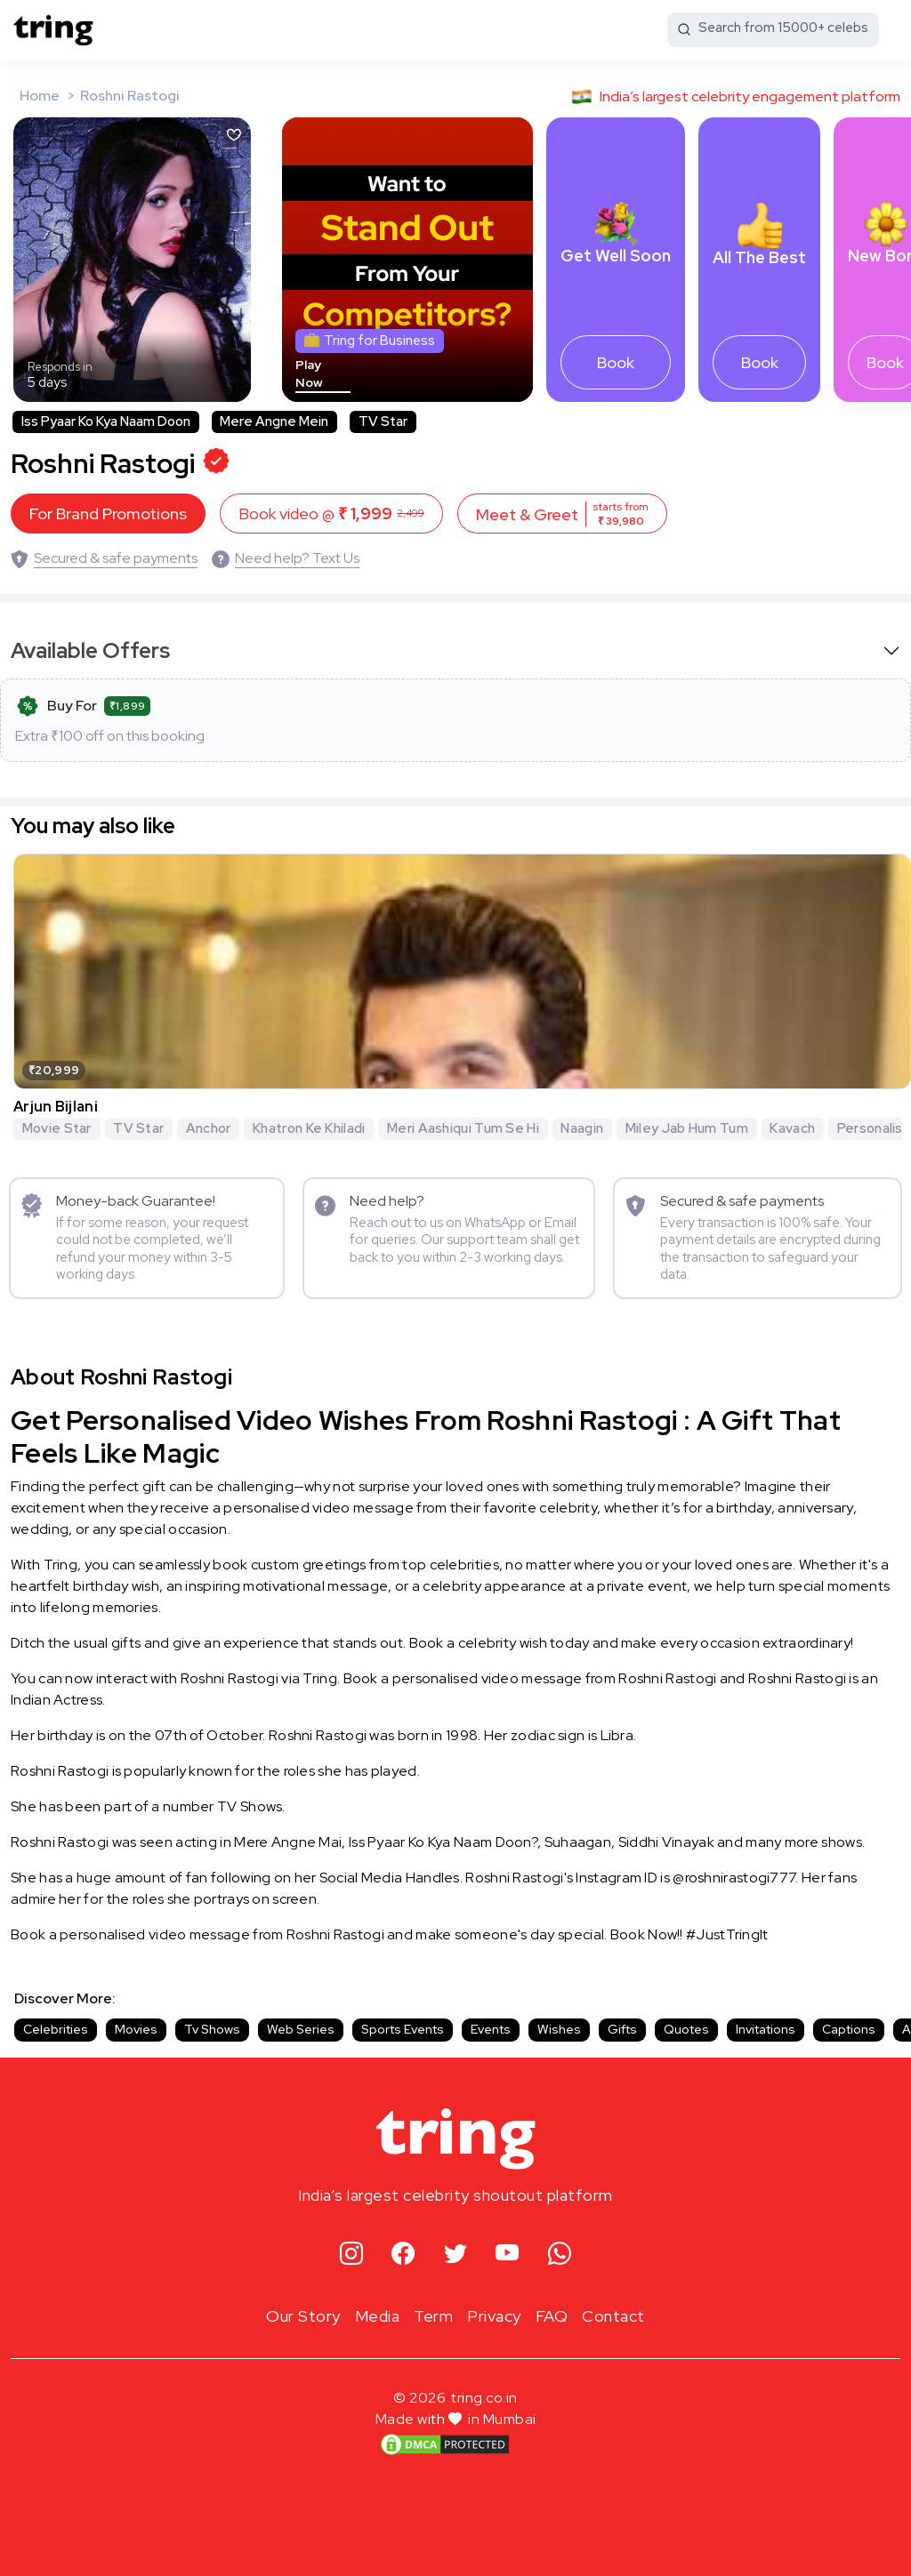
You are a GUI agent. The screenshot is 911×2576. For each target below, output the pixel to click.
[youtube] (507, 2254)
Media (377, 2316)
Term (433, 2316)
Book (615, 362)
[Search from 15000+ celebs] (773, 29)
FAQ (552, 2316)
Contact (613, 2316)
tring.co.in (484, 2397)
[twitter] (456, 2254)
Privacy (494, 2316)
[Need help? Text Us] (285, 558)
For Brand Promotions (108, 513)
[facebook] (403, 2254)
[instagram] (352, 2254)
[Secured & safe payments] (104, 558)
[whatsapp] (560, 2254)
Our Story (303, 2316)
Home (40, 95)
